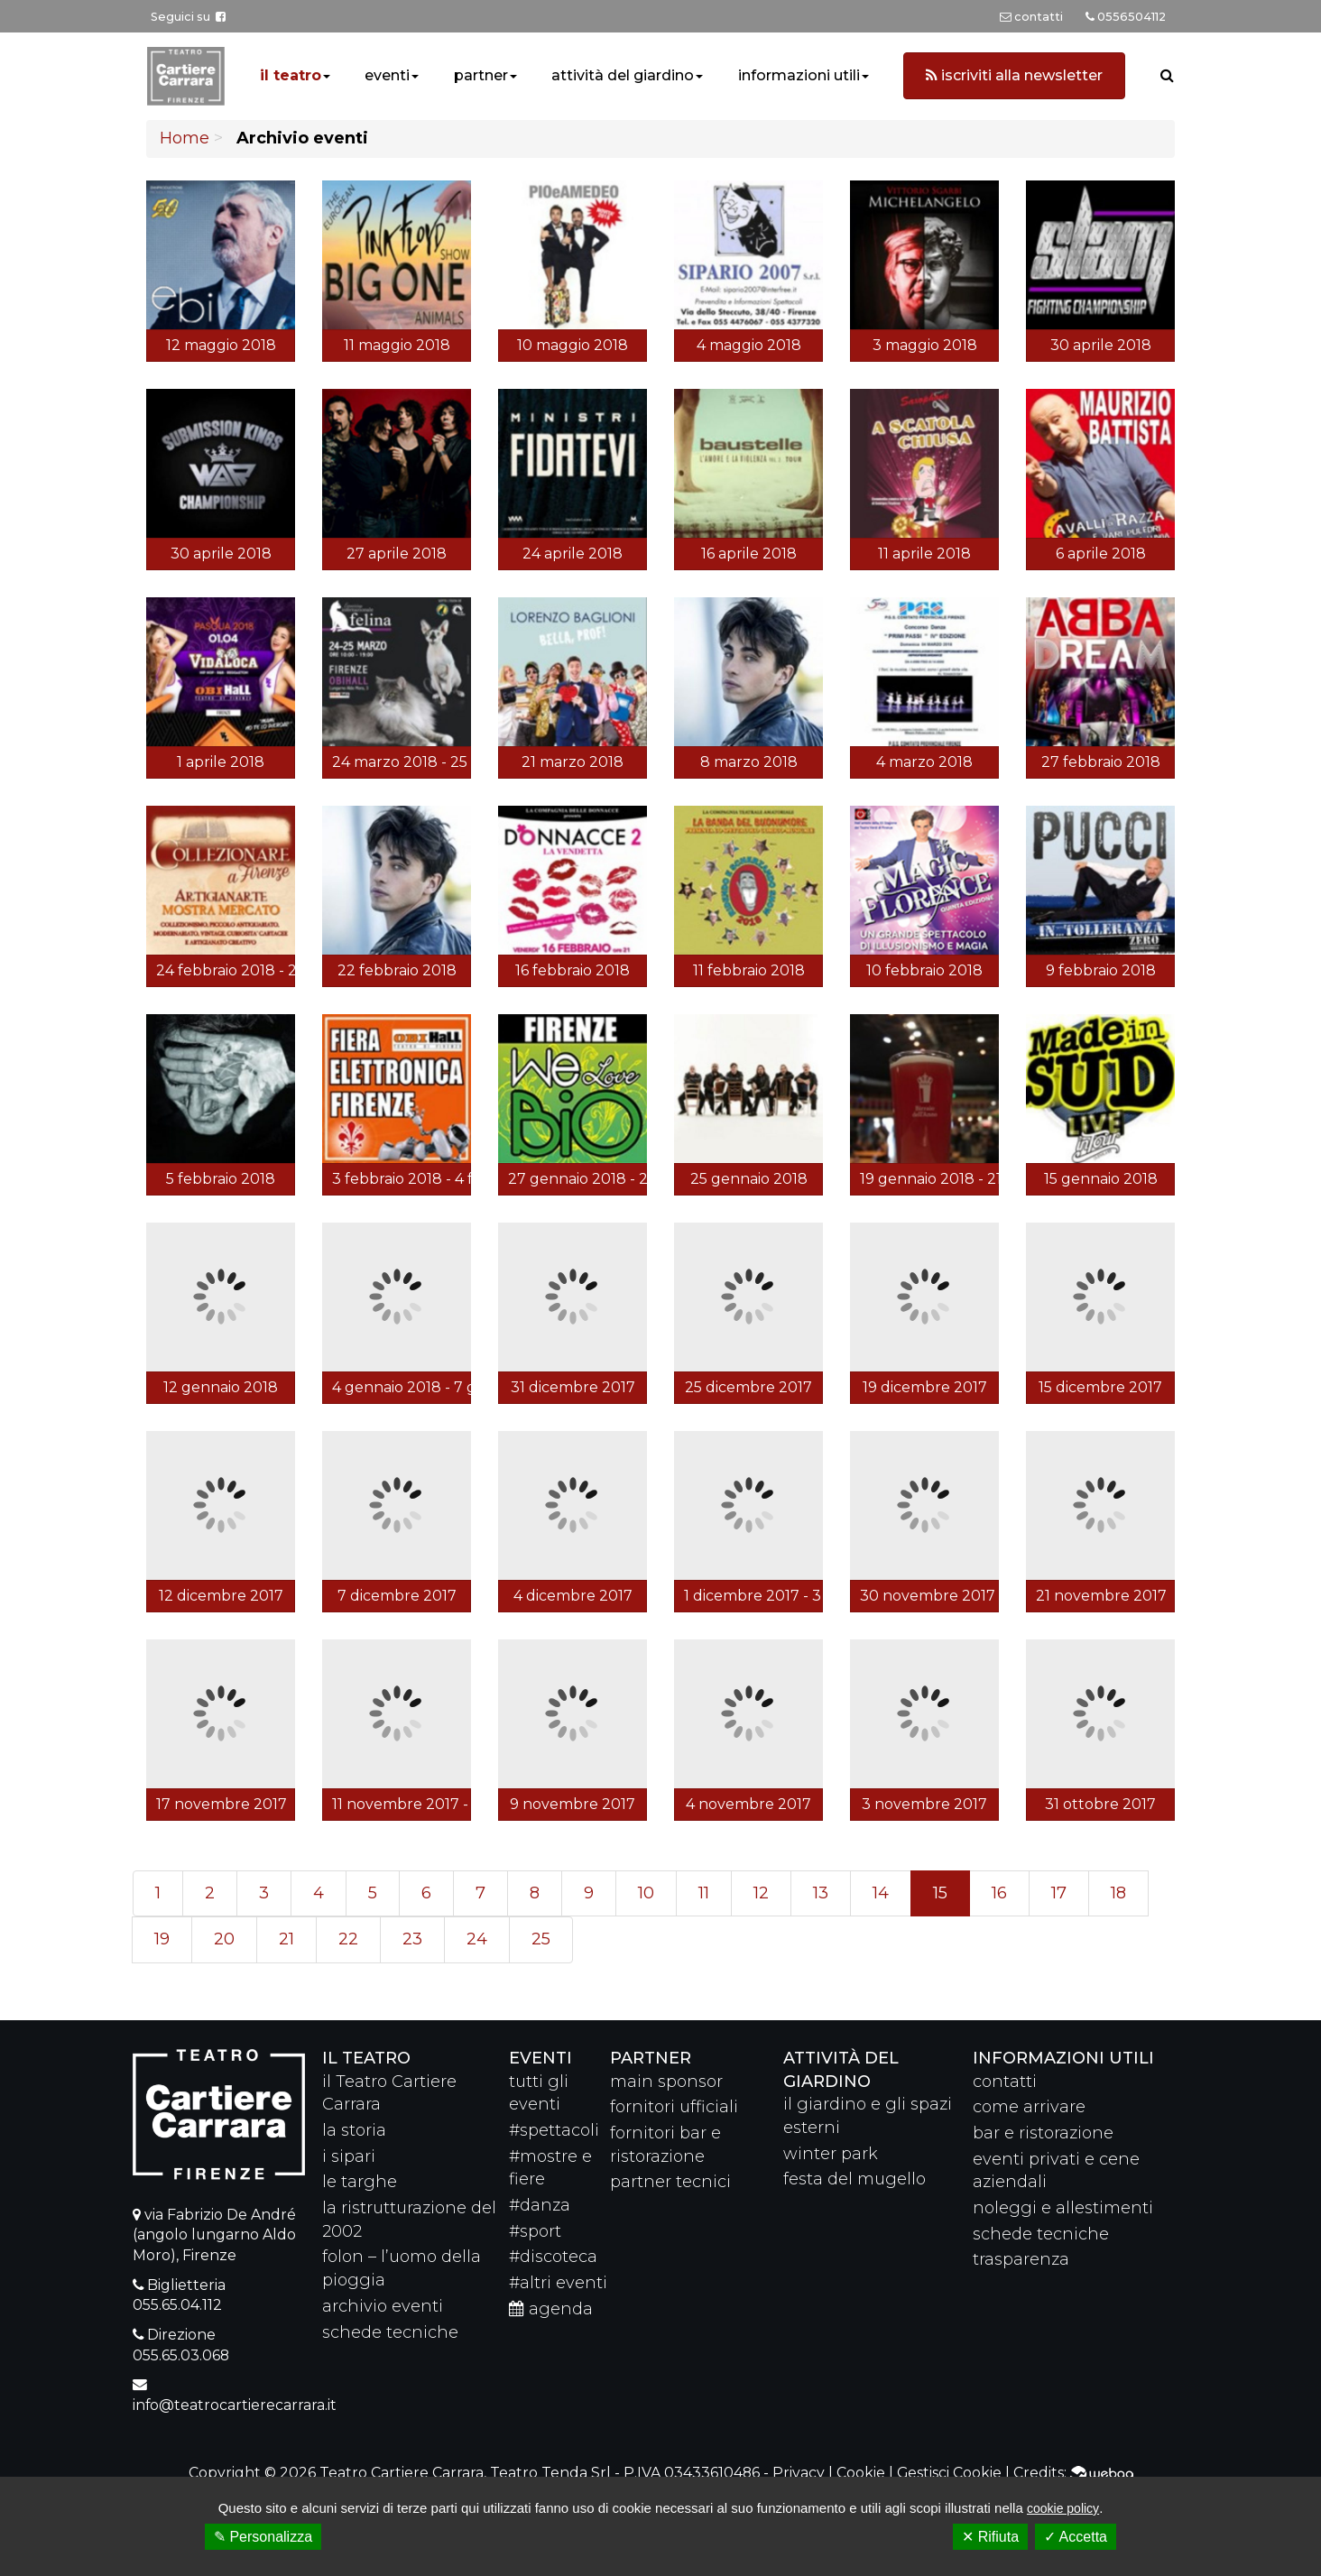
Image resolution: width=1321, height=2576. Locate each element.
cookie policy (1063, 2508)
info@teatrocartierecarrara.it (235, 2405)
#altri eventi (558, 2283)
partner (481, 75)
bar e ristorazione (1043, 2133)
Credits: (1073, 2472)
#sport (535, 2231)
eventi (387, 75)
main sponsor (666, 2081)
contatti (1005, 2081)
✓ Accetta (1075, 2536)
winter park (830, 2154)
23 (412, 1939)
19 (162, 1939)
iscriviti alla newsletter (1014, 75)
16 (999, 1893)
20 (224, 1939)
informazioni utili (799, 75)
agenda (551, 2309)
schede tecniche (390, 2332)
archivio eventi (382, 2306)
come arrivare (1029, 2107)
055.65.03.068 (181, 2355)
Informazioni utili (1063, 2058)
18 (1118, 1893)
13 (820, 1893)
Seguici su (188, 16)
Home (184, 138)
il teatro (290, 75)
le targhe (359, 2182)
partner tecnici (670, 2182)
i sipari (348, 2156)
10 (646, 1893)
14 (881, 1893)
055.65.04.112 (177, 2304)
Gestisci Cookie (949, 2472)
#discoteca (553, 2257)
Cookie (860, 2472)
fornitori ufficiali (674, 2107)
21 (286, 1939)
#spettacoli (554, 2130)
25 (540, 1939)
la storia (354, 2130)
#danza (539, 2205)
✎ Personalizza (263, 2536)
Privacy (798, 2472)
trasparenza (1021, 2259)
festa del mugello (854, 2179)
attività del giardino (622, 75)
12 (761, 1893)
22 (348, 1939)
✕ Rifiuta (990, 2536)
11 (703, 1893)
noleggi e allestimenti (1063, 2208)
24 (477, 1939)
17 (1059, 1893)
